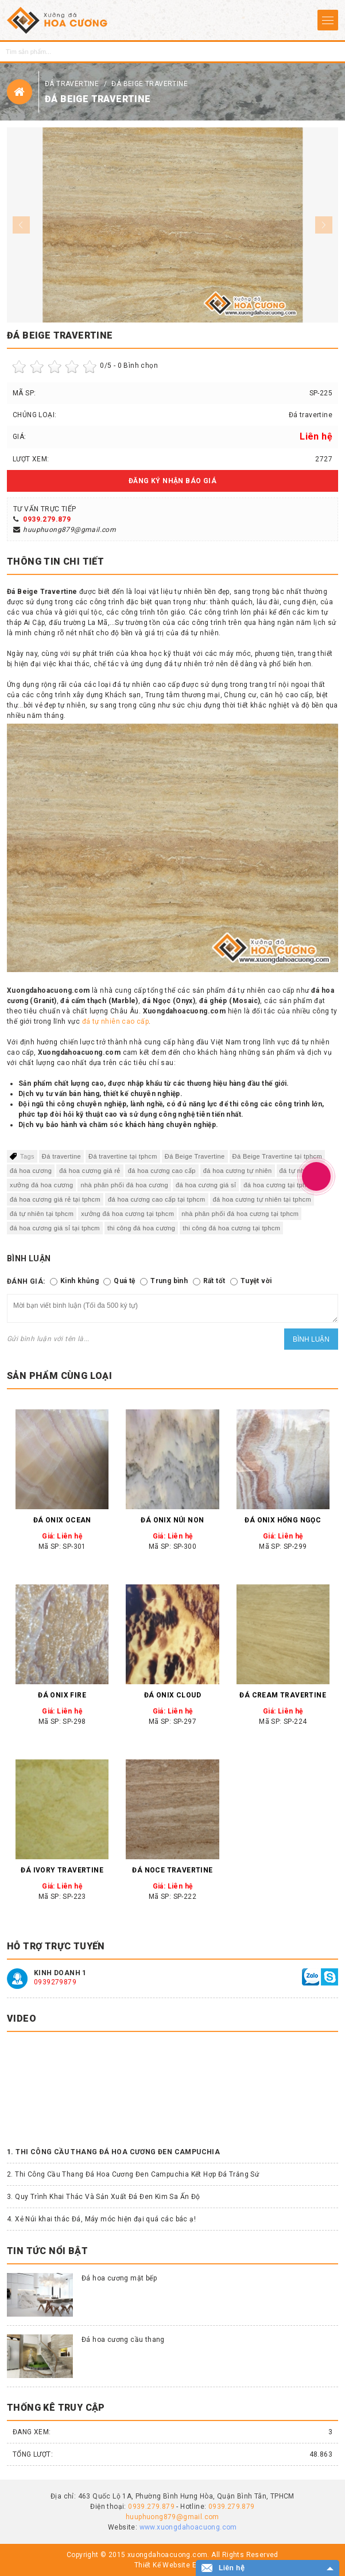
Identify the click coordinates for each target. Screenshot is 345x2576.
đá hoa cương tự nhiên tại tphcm (262, 1199)
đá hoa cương (31, 1170)
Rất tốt (214, 1281)
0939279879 (55, 1982)
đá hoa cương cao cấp (162, 1170)
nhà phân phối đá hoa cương (124, 1185)
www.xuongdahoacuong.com (188, 2527)
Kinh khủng (79, 1281)
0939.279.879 (47, 519)
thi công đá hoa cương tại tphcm (231, 1228)
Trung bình (169, 1281)
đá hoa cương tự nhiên (237, 1170)
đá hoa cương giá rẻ (90, 1170)
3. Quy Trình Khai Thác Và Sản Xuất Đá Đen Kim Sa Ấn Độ (103, 2197)
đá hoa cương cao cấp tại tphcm (156, 1199)
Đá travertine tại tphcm (122, 1156)
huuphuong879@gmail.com (69, 530)
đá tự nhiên (297, 1170)
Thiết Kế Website (162, 2565)
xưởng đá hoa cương (41, 1185)
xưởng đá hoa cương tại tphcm (127, 1213)
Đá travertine (73, 84)
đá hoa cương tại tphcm (279, 1185)
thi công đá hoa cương (141, 1228)
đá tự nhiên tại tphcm (41, 1213)
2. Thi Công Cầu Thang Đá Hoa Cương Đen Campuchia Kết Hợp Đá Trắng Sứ (133, 2174)
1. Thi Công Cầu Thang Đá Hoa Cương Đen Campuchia (113, 2152)
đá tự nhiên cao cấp (115, 1021)
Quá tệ (124, 1281)
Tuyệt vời (256, 1281)
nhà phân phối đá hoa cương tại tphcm (240, 1213)
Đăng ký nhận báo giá (172, 481)
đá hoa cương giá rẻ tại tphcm (55, 1199)
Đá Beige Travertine (149, 84)
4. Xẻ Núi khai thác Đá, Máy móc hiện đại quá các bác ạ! (101, 2219)
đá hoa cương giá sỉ (206, 1185)
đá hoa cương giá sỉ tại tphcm (55, 1228)
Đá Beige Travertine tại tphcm (277, 1156)
